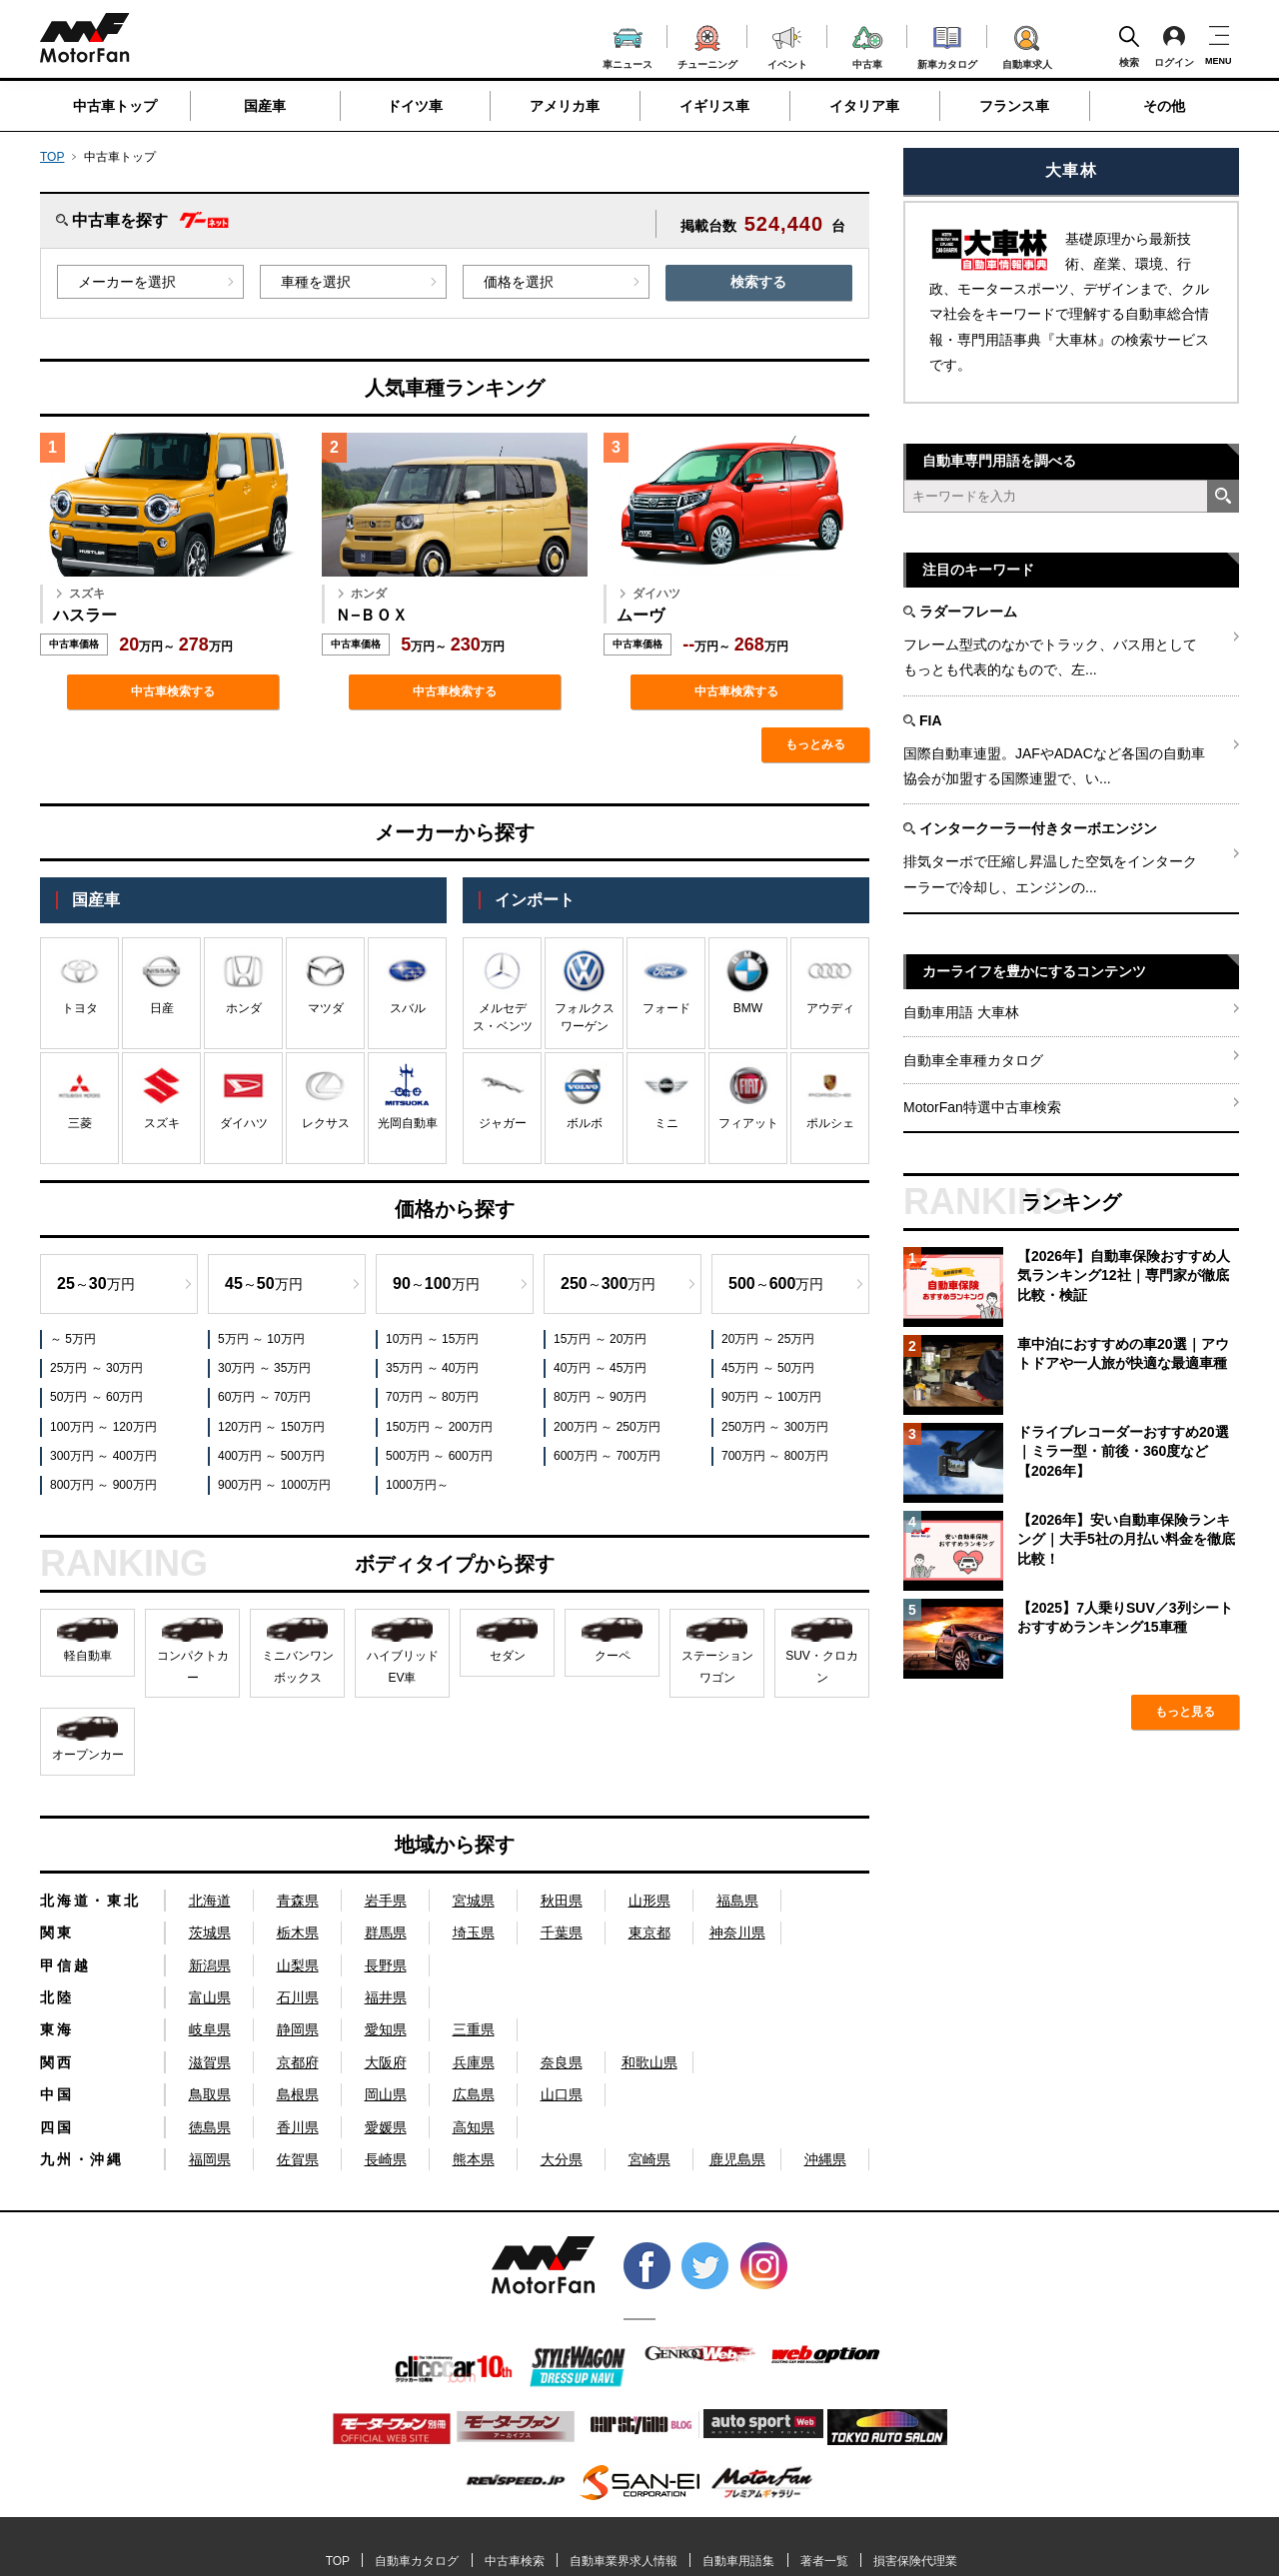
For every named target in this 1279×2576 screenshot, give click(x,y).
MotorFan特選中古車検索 (982, 1107)
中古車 (867, 44)
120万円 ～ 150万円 (271, 1427)
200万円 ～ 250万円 (607, 1427)
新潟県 (210, 1965)
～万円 (96, 1283)
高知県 (474, 2127)
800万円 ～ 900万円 (103, 1485)
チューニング (707, 44)
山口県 (562, 2094)
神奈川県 (737, 1932)
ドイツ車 (415, 106)
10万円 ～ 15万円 (432, 1339)
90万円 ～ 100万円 (771, 1397)
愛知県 (386, 2029)
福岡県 (210, 2159)
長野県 (386, 1965)
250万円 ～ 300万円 (774, 1427)
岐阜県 (210, 2029)
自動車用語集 (738, 2561)
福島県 (737, 1901)
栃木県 (298, 1932)
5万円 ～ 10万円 (261, 1339)
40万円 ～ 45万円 (600, 1368)
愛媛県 (386, 2127)
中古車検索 (515, 2561)
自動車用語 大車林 (961, 1012)
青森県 (298, 1901)
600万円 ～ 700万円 (607, 1456)
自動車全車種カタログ (973, 1060)
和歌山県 (649, 2062)
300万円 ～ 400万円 (103, 1456)
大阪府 (386, 2062)
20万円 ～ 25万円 (767, 1339)
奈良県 (562, 2062)
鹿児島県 (737, 2159)
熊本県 (474, 2159)
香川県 (298, 2127)
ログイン (1174, 46)
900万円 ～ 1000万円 (274, 1485)
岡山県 (386, 2094)
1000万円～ (417, 1485)
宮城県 (474, 1901)
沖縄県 (825, 2159)
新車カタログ (947, 45)
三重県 (474, 2029)
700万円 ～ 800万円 (774, 1456)
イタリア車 (864, 106)
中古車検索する (173, 691)
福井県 (386, 1997)
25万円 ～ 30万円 (96, 1368)
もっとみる (815, 744)
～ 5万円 (73, 1339)
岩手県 (386, 1901)
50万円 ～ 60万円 (96, 1397)
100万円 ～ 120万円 (103, 1427)
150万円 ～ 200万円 (439, 1427)
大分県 (562, 2159)
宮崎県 (649, 2159)
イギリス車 (714, 106)
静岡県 (298, 2029)
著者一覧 (824, 2561)
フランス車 (1014, 106)
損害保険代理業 (915, 2561)
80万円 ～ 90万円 (600, 1397)
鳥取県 (210, 2094)
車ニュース (627, 46)
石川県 (298, 1997)
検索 (1129, 46)
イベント (787, 45)
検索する (758, 282)
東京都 (649, 1932)
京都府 (298, 2062)
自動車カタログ (417, 2561)
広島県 (474, 2094)
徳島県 (210, 2127)
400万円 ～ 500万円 (271, 1456)
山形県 (649, 1901)
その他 (1164, 106)
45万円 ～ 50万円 (767, 1368)
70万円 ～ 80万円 (432, 1397)
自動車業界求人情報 (623, 2561)
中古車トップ (115, 106)
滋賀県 (210, 2062)
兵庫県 (474, 2062)
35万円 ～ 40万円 (432, 1368)
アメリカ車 (565, 106)
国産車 (265, 106)
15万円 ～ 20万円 (600, 1339)
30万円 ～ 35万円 (264, 1368)
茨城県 (210, 1932)
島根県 (298, 2094)
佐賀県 (298, 2159)
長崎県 (386, 2159)
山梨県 (298, 1965)
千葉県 (562, 1932)
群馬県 (386, 1932)
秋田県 (562, 1901)
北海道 (210, 1901)
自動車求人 (1027, 44)
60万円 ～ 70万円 (264, 1397)
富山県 (210, 1997)
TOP (52, 157)
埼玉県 (474, 1932)
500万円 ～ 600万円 (439, 1456)
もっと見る (1185, 1712)
